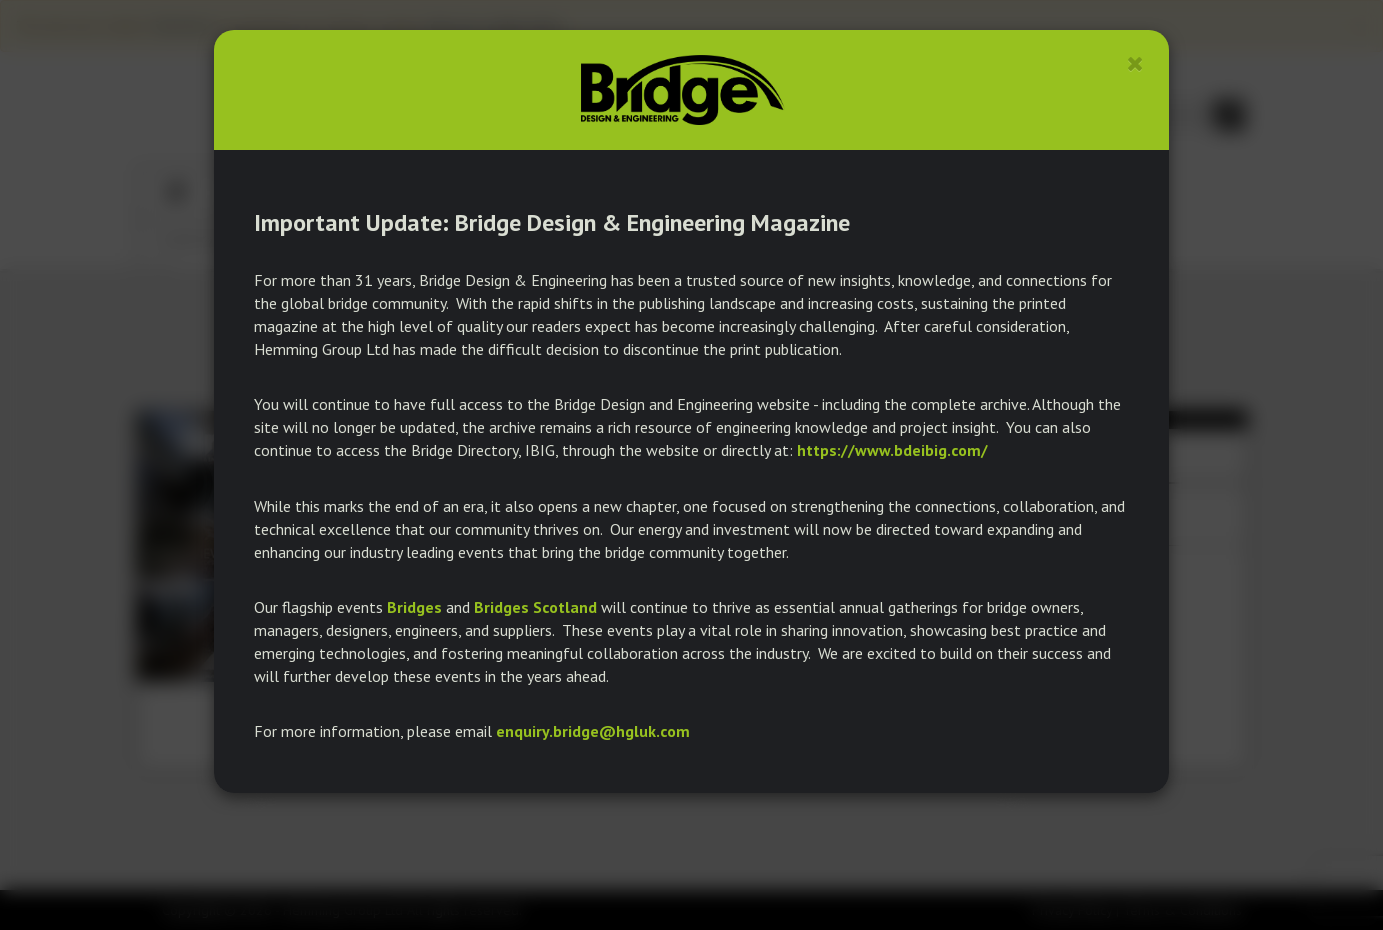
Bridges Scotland (535, 607)
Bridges (414, 607)
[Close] (1135, 63)
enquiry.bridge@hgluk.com (593, 731)
